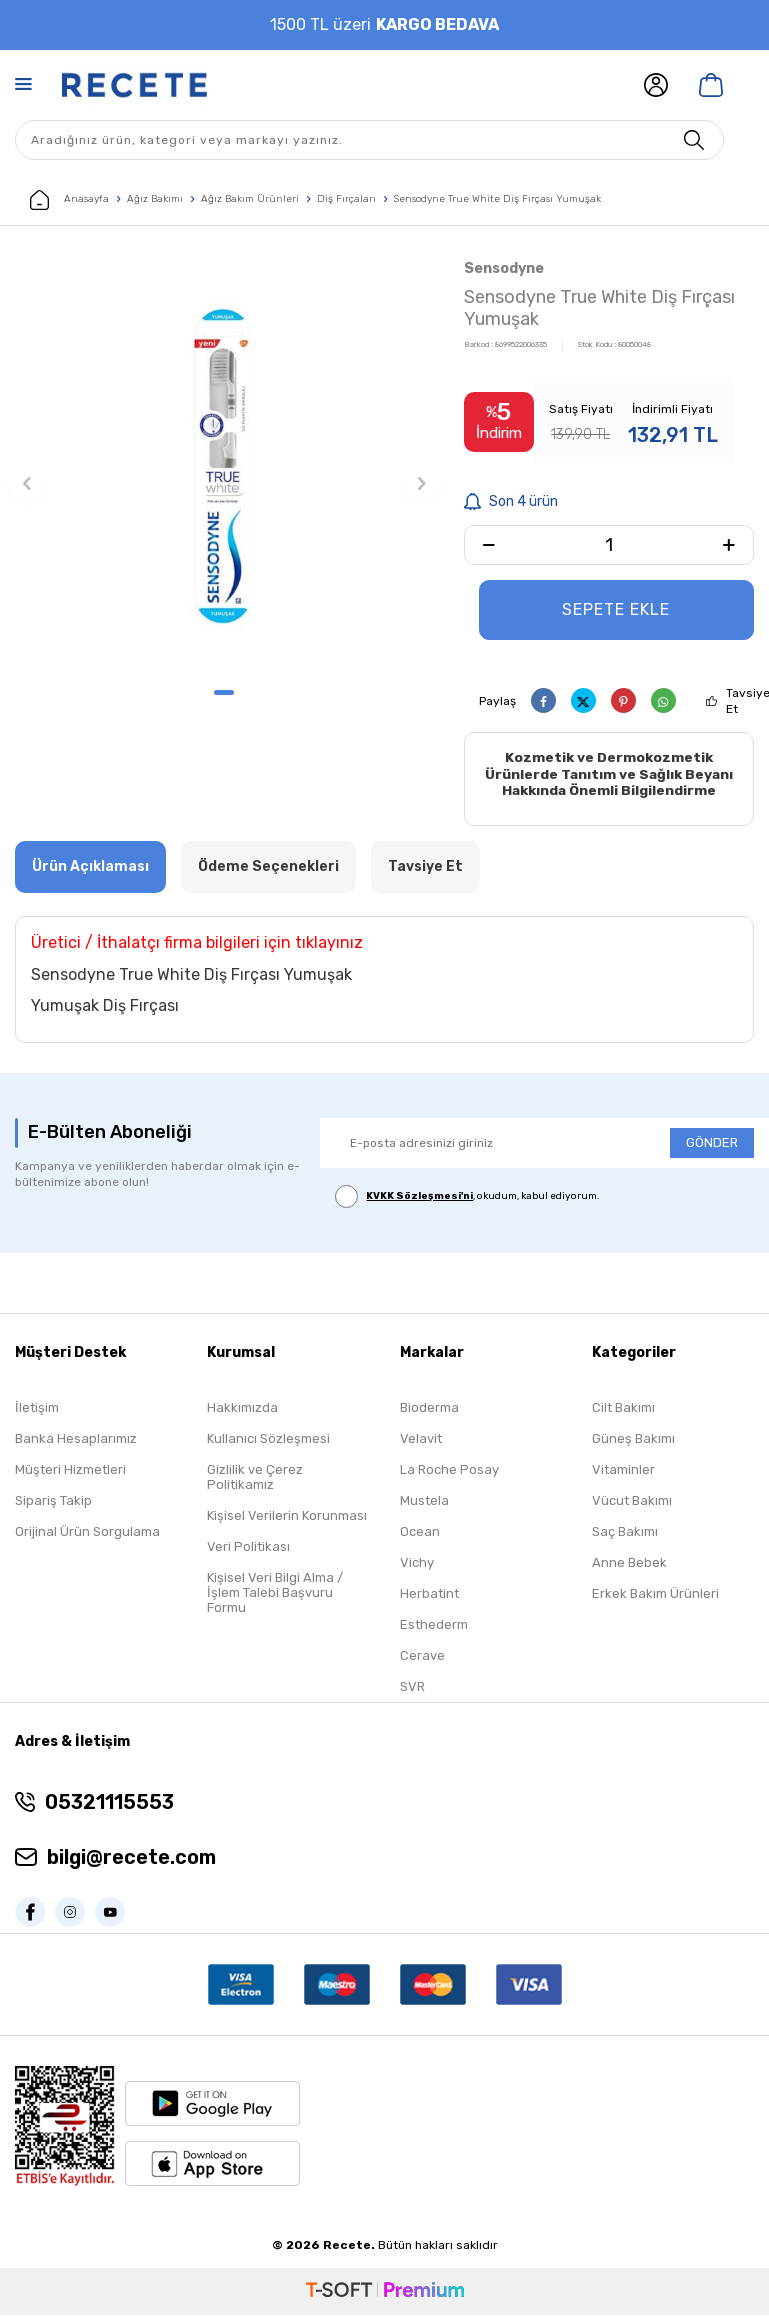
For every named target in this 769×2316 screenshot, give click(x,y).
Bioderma (429, 1408)
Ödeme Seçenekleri (268, 866)
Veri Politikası (248, 1547)
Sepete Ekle (616, 609)
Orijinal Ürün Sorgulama (87, 1532)
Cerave (422, 1656)
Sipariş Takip (53, 1501)
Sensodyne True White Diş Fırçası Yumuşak (497, 199)
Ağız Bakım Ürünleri (250, 199)
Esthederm (434, 1625)
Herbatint (429, 1594)
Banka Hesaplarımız (76, 1439)
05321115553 (109, 1803)
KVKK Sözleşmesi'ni (419, 1197)
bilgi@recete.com (131, 1858)
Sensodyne (504, 268)
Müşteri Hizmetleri (70, 1470)
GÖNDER (712, 1143)
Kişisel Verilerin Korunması (287, 1516)
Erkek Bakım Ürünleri (655, 1594)
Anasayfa (69, 200)
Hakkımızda (242, 1408)
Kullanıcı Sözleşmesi (268, 1439)
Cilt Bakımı (623, 1408)
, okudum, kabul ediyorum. (467, 1196)
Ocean (420, 1532)
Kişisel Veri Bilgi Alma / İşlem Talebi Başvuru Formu (275, 1593)
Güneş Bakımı (633, 1439)
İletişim (37, 1408)
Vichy (417, 1563)
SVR (412, 1687)
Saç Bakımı (625, 1532)
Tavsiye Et (425, 866)
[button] (224, 692)
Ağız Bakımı (155, 199)
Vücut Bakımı (632, 1501)
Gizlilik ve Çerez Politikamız (255, 1478)
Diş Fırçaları (346, 199)
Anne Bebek (629, 1563)
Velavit (421, 1439)
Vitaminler (623, 1470)
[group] (224, 465)
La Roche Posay (449, 1470)
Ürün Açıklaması (90, 866)
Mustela (424, 1501)
